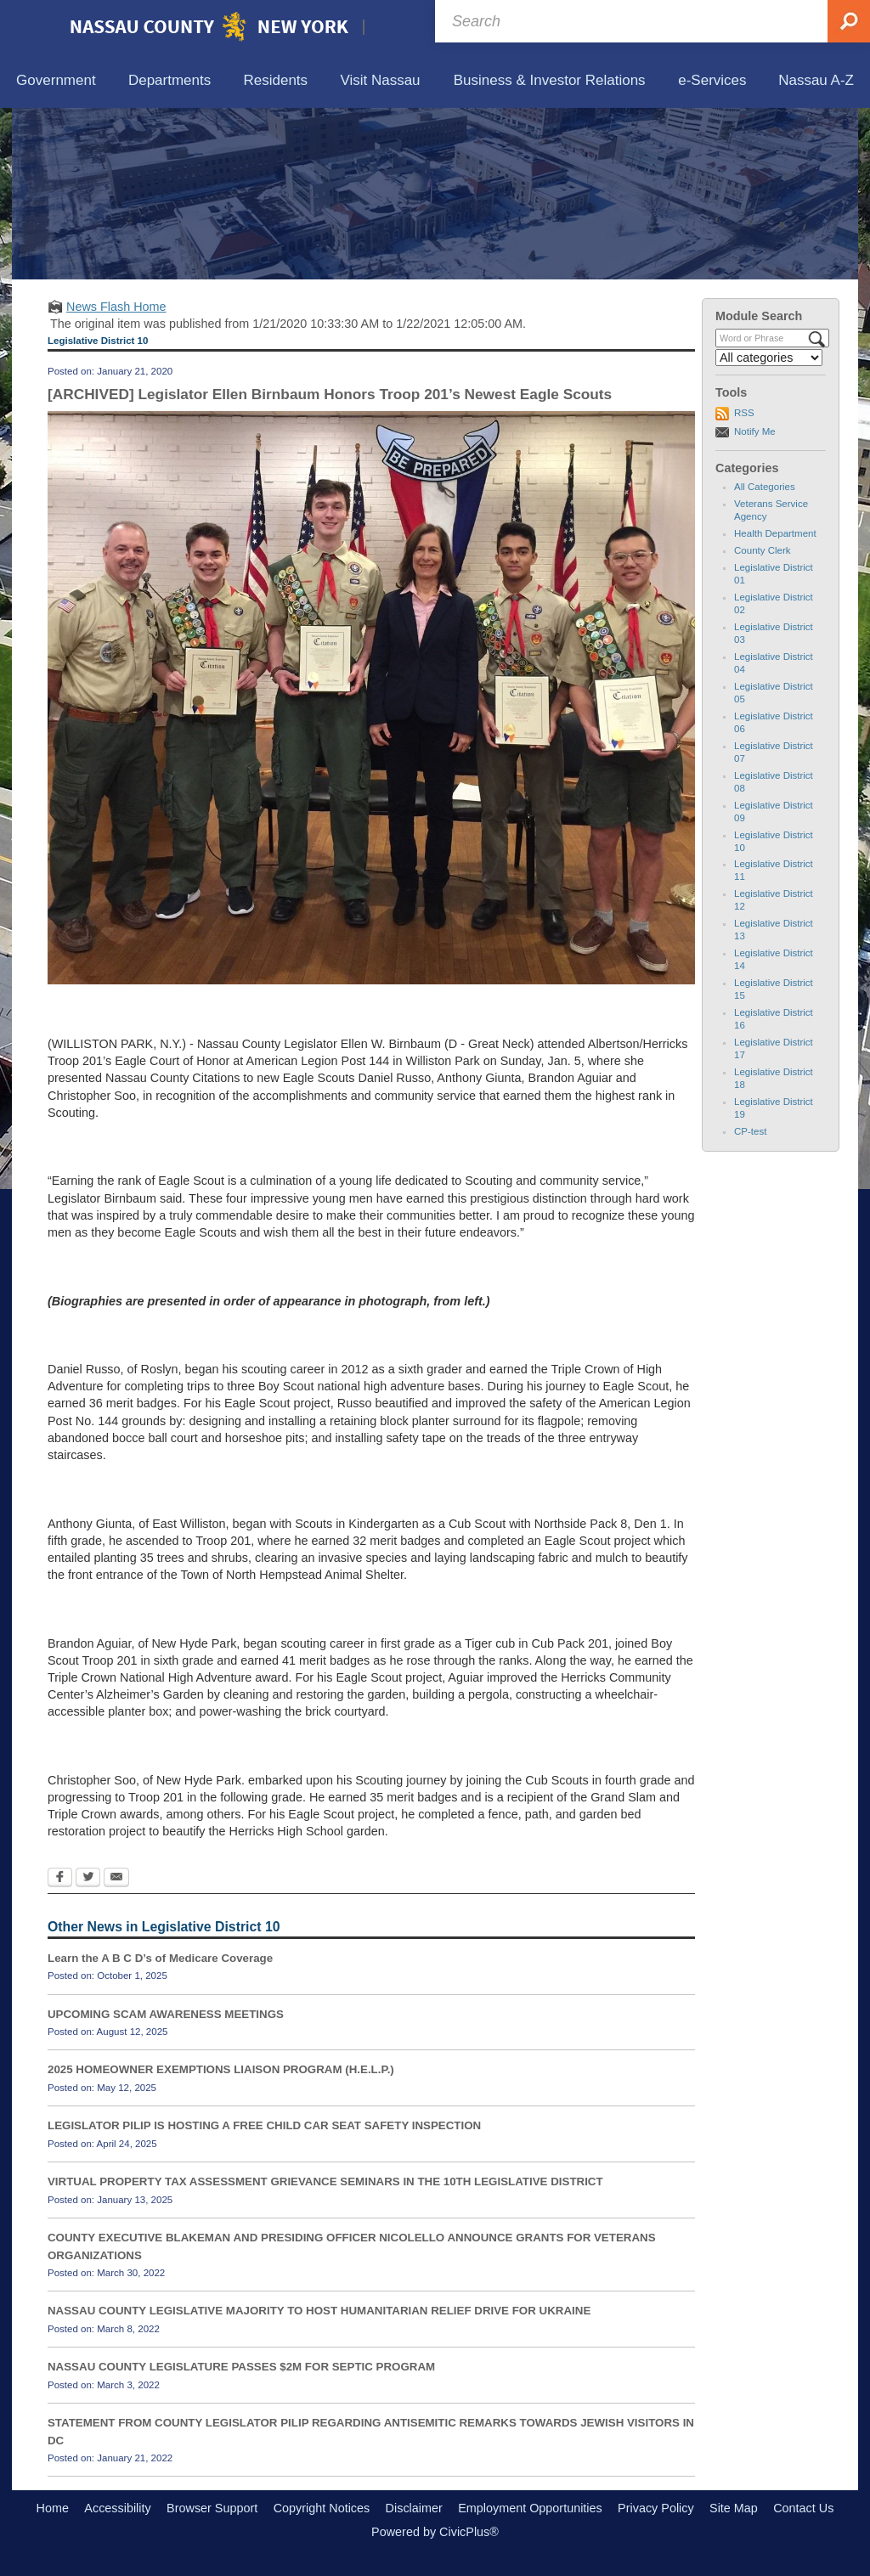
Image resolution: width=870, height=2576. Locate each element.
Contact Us (803, 2508)
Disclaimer (414, 2508)
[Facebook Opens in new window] (60, 1879)
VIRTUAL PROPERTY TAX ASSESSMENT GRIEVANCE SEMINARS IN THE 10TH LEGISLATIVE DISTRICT (325, 2181)
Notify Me (755, 431)
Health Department (775, 533)
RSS (744, 413)
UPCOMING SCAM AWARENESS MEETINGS (166, 2014)
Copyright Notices (322, 2508)
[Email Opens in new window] (116, 1879)
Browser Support (212, 2508)
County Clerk (762, 550)
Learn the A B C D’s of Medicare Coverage (160, 1958)
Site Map (733, 2508)
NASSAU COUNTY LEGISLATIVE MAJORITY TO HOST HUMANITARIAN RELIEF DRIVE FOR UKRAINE (319, 2310)
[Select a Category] (768, 357)
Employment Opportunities (530, 2508)
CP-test (750, 1131)
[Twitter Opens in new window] (88, 1879)
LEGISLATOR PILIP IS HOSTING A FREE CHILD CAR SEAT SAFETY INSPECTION (264, 2125)
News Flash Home (116, 306)
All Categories (764, 487)
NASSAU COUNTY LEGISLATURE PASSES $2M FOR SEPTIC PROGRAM (241, 2366)
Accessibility (117, 2508)
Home (53, 2508)
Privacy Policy (656, 2508)
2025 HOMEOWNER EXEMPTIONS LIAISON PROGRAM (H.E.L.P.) (221, 2069)
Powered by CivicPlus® (435, 2532)
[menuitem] (56, 81)
